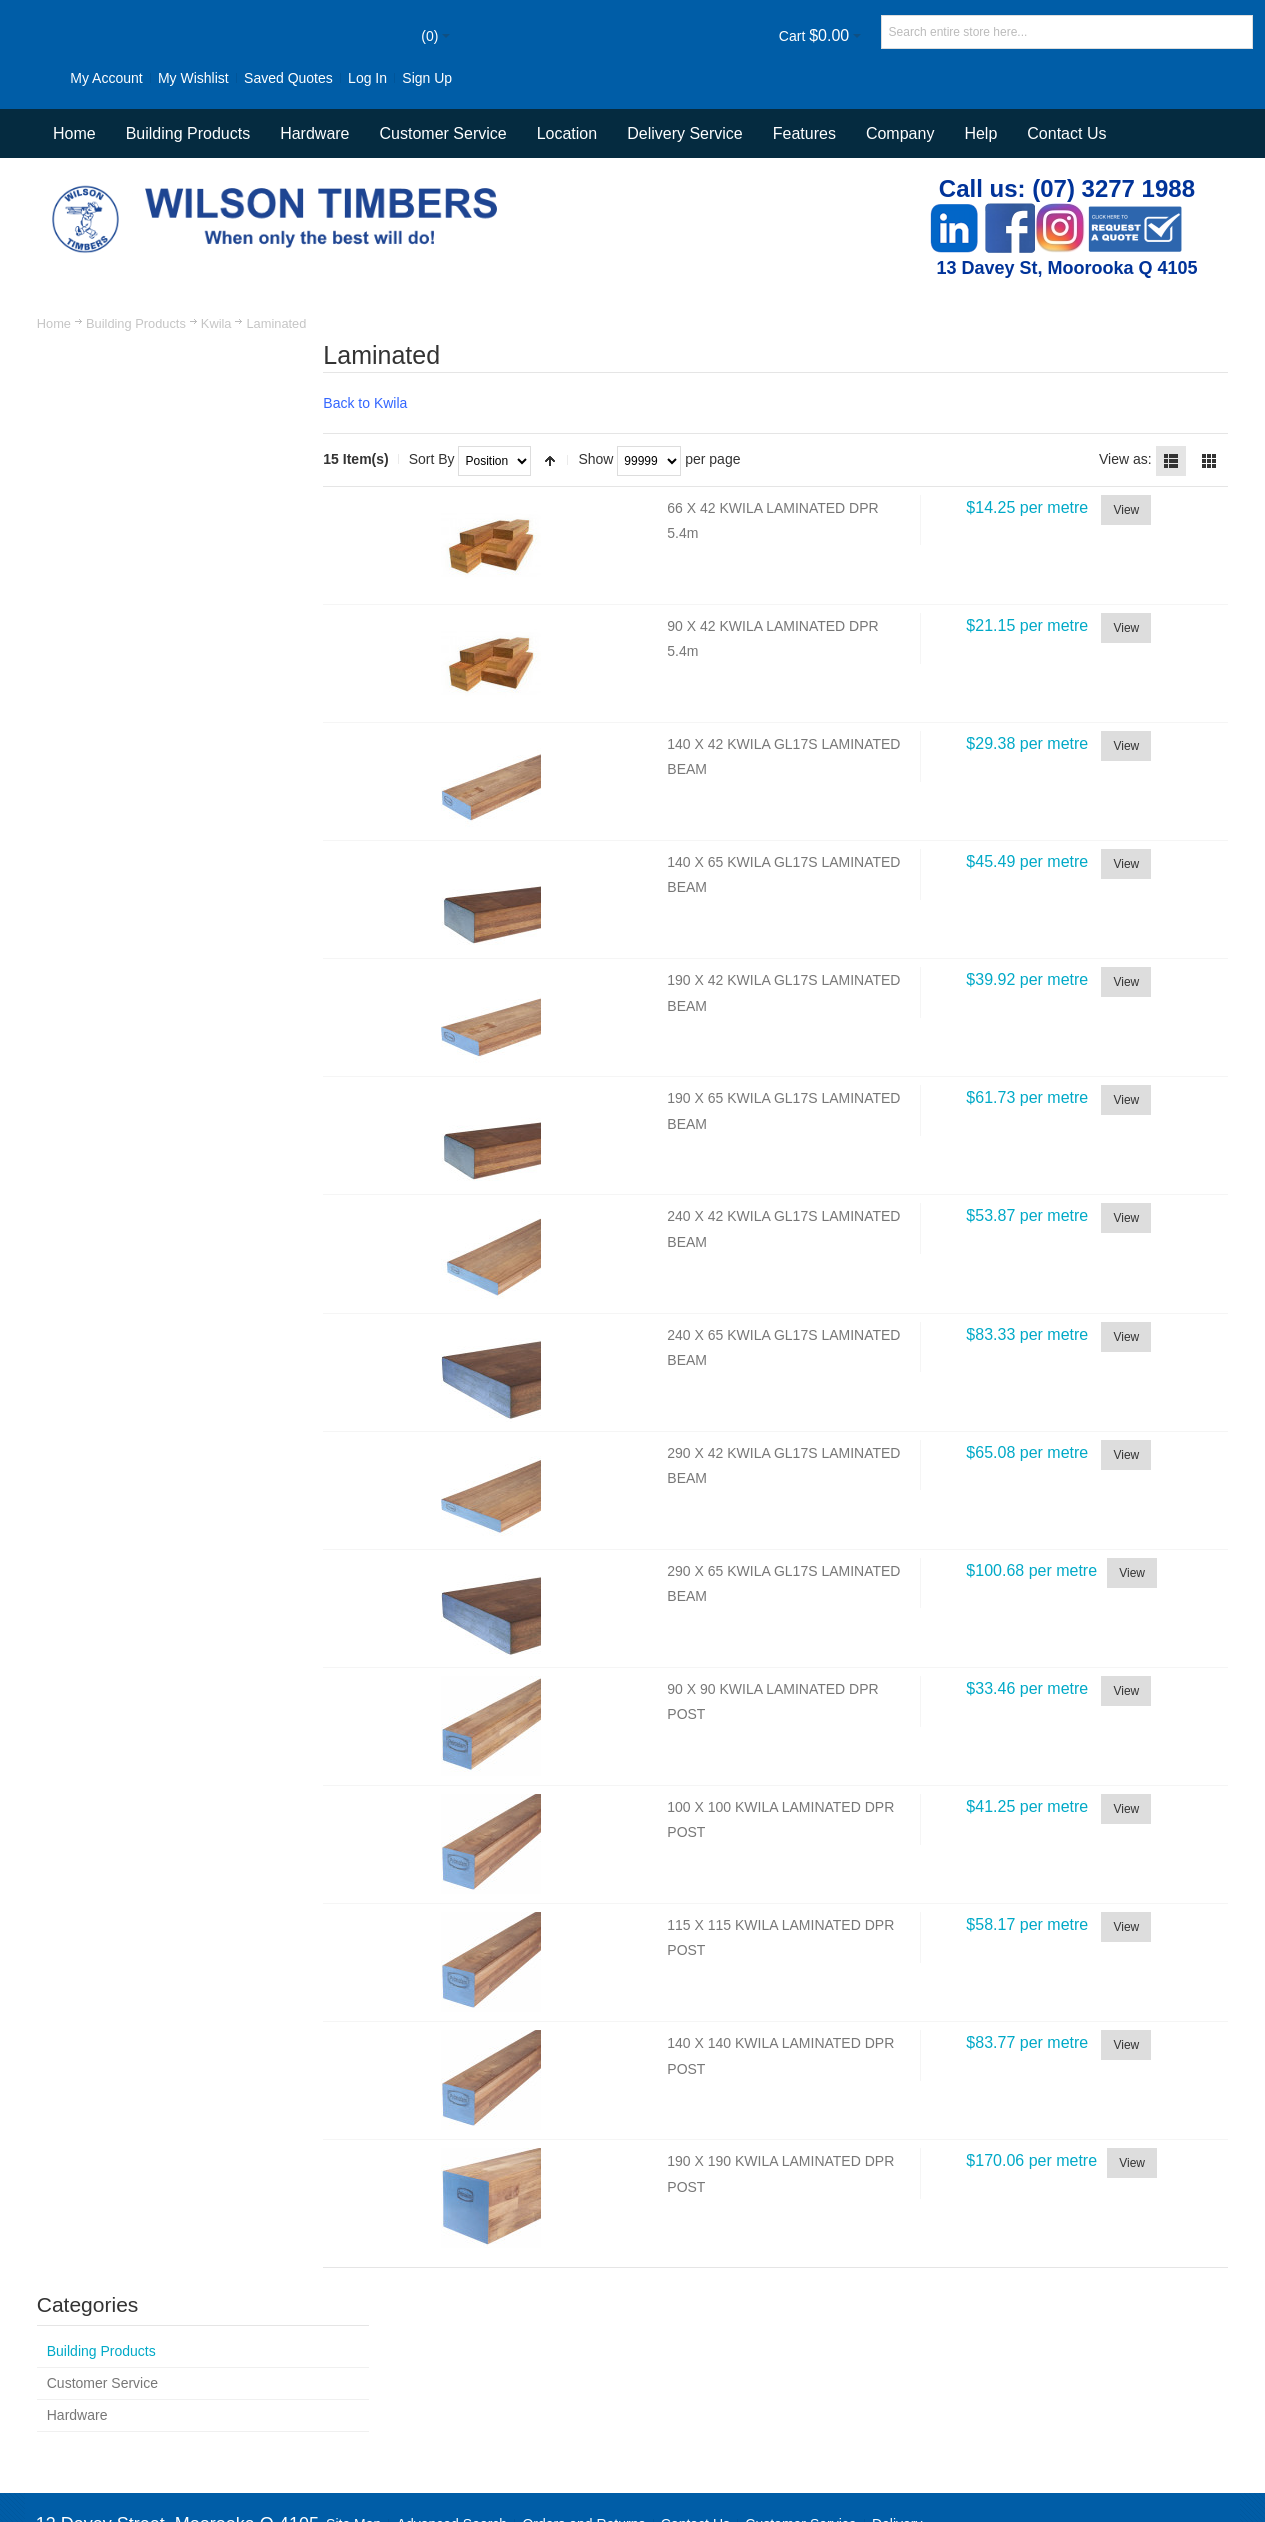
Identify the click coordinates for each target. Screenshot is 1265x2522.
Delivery (898, 2373)
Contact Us (1066, 175)
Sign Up (57, 120)
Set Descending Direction (568, 502)
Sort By (449, 501)
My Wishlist (155, 78)
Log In (329, 78)
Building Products (137, 365)
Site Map (354, 2373)
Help (980, 175)
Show (613, 501)
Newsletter (939, 2431)
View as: (1124, 501)
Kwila (217, 365)
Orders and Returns (584, 2373)
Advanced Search (452, 2373)
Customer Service (801, 2373)
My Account (68, 78)
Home (54, 365)
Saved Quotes (250, 78)
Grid (1209, 502)
